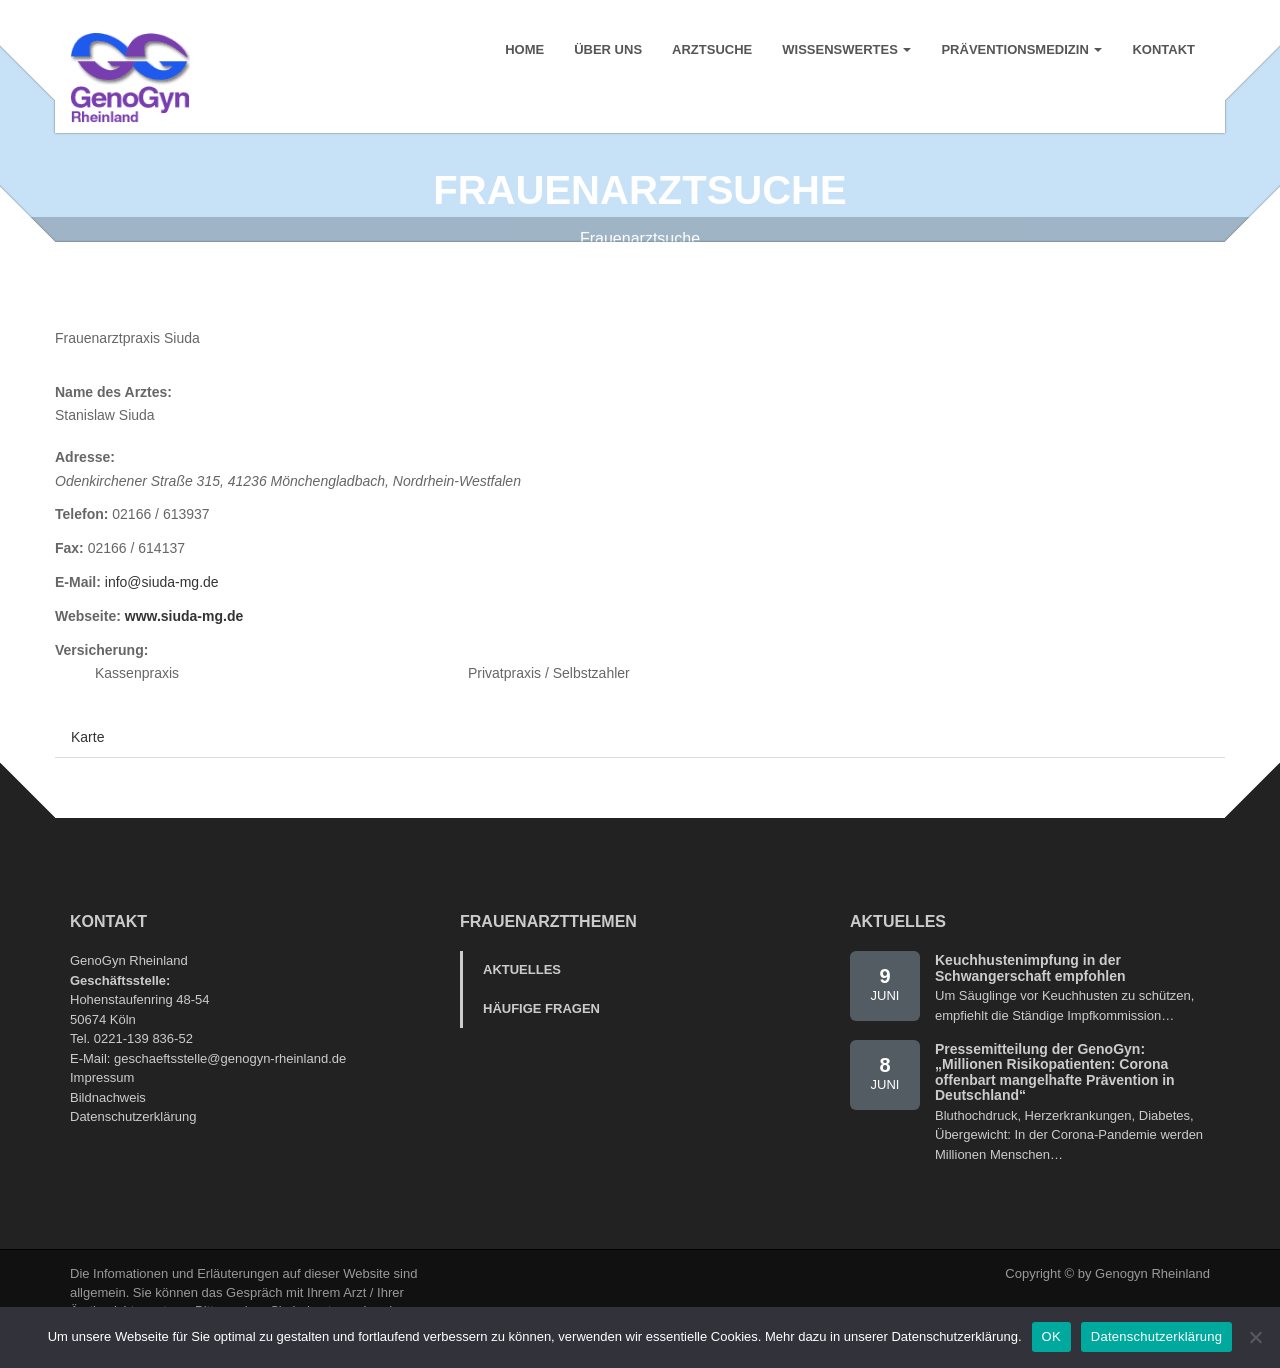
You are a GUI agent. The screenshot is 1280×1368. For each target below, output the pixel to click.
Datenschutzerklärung (133, 1139)
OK (1051, 1336)
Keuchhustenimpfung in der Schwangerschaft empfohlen (1030, 990)
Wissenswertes (846, 49)
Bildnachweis (108, 1119)
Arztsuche (712, 49)
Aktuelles (522, 992)
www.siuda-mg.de (184, 639)
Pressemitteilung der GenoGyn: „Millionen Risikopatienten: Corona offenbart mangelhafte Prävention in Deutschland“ (1055, 1095)
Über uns (608, 49)
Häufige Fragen (541, 1031)
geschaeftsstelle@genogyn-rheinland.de (230, 1080)
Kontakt (1163, 49)
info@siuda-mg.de (162, 605)
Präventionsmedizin (1021, 49)
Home (524, 49)
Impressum (102, 1100)
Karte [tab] (87, 760)
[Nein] (1255, 1337)
